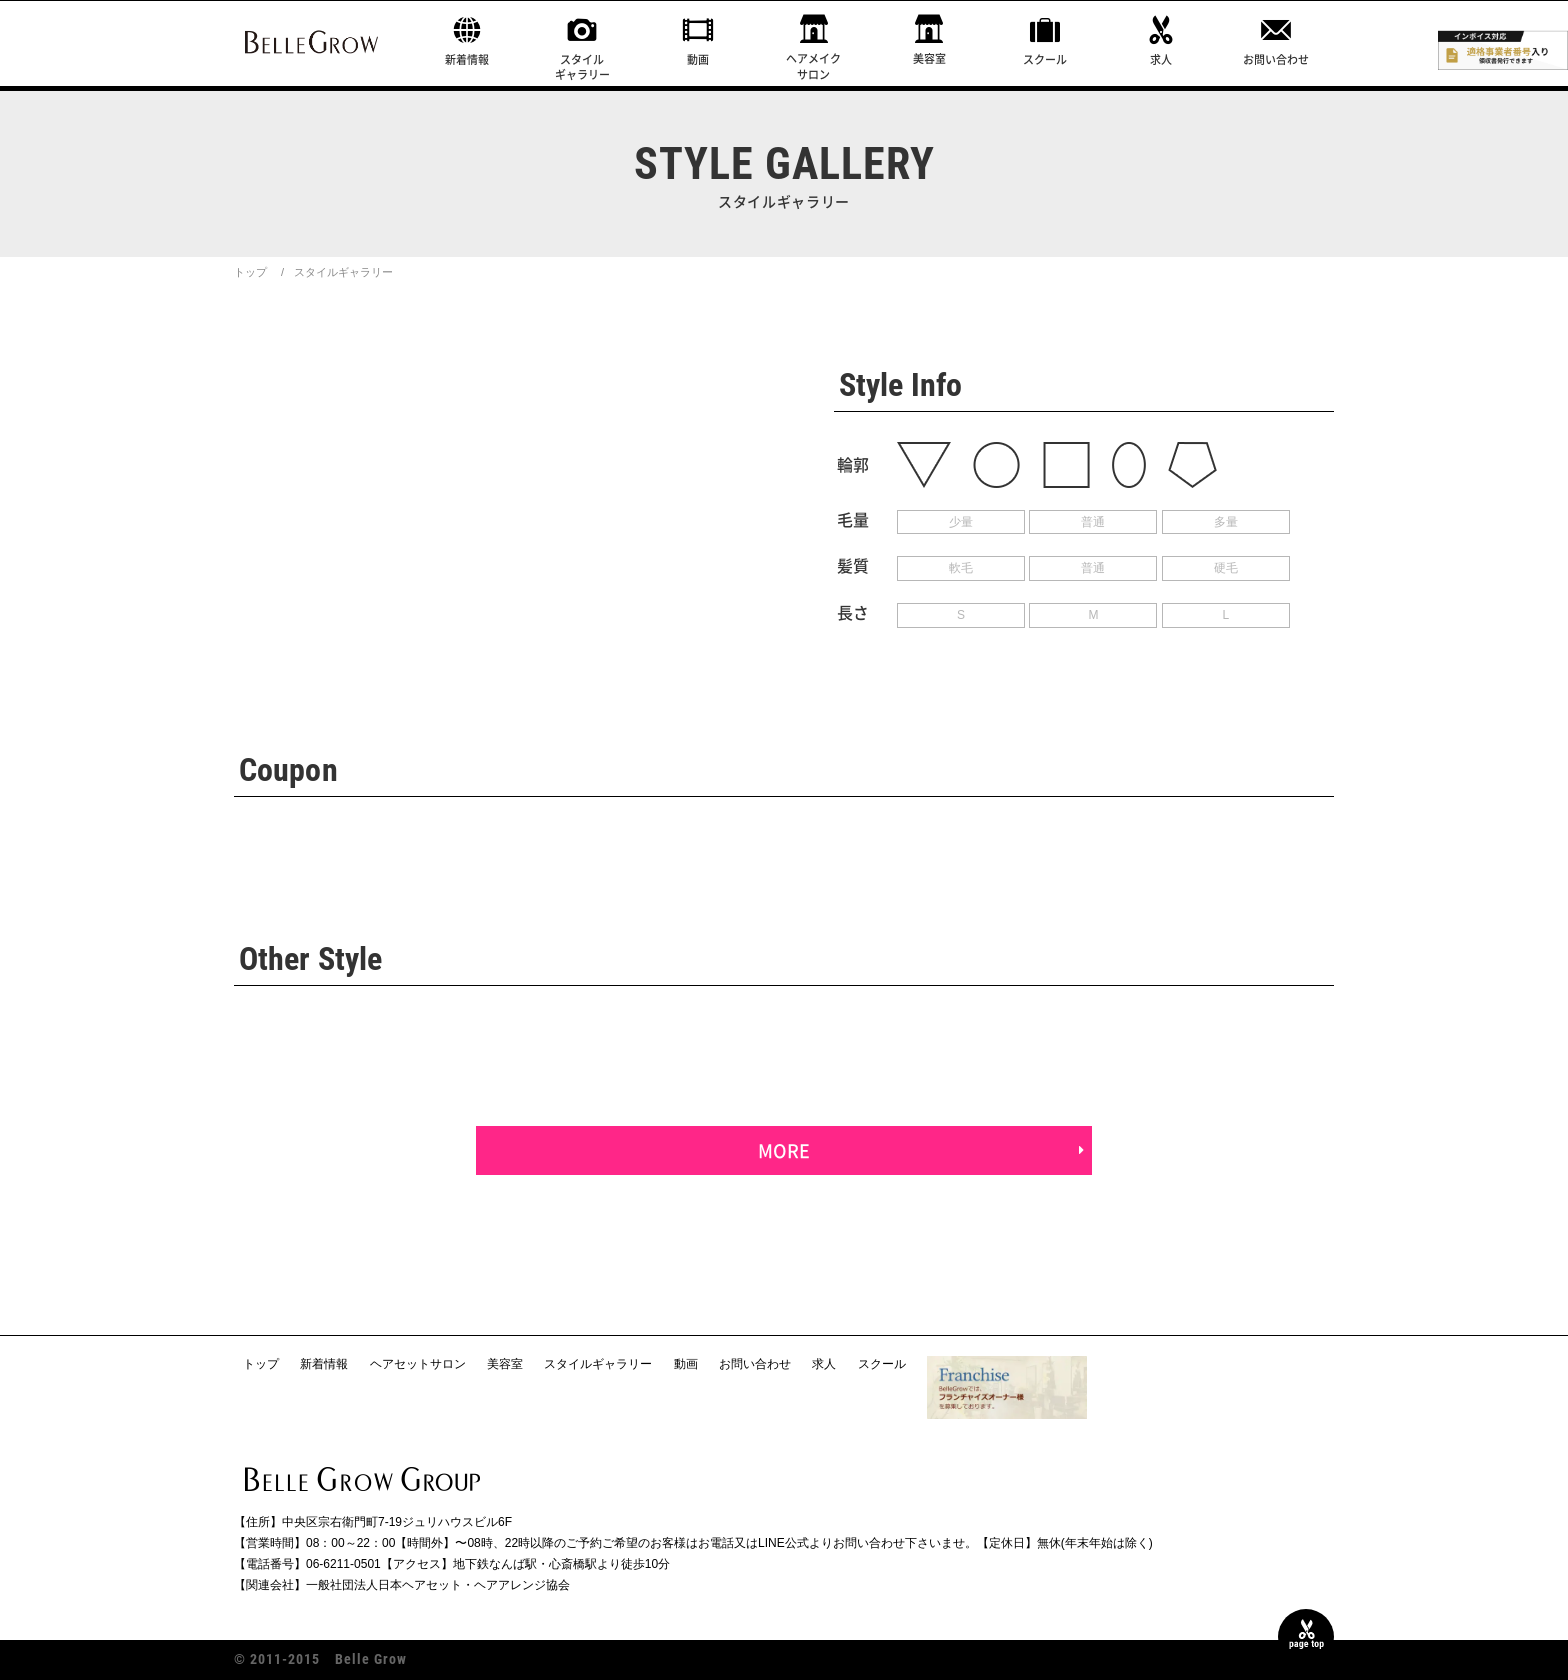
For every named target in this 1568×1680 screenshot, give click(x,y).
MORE (784, 1150)
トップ (250, 272)
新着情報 (467, 59)
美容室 (929, 58)
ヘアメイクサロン (813, 66)
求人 (1161, 59)
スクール (1045, 59)
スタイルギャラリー (582, 67)
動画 (698, 59)
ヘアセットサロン (418, 1364)
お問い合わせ (1276, 59)
